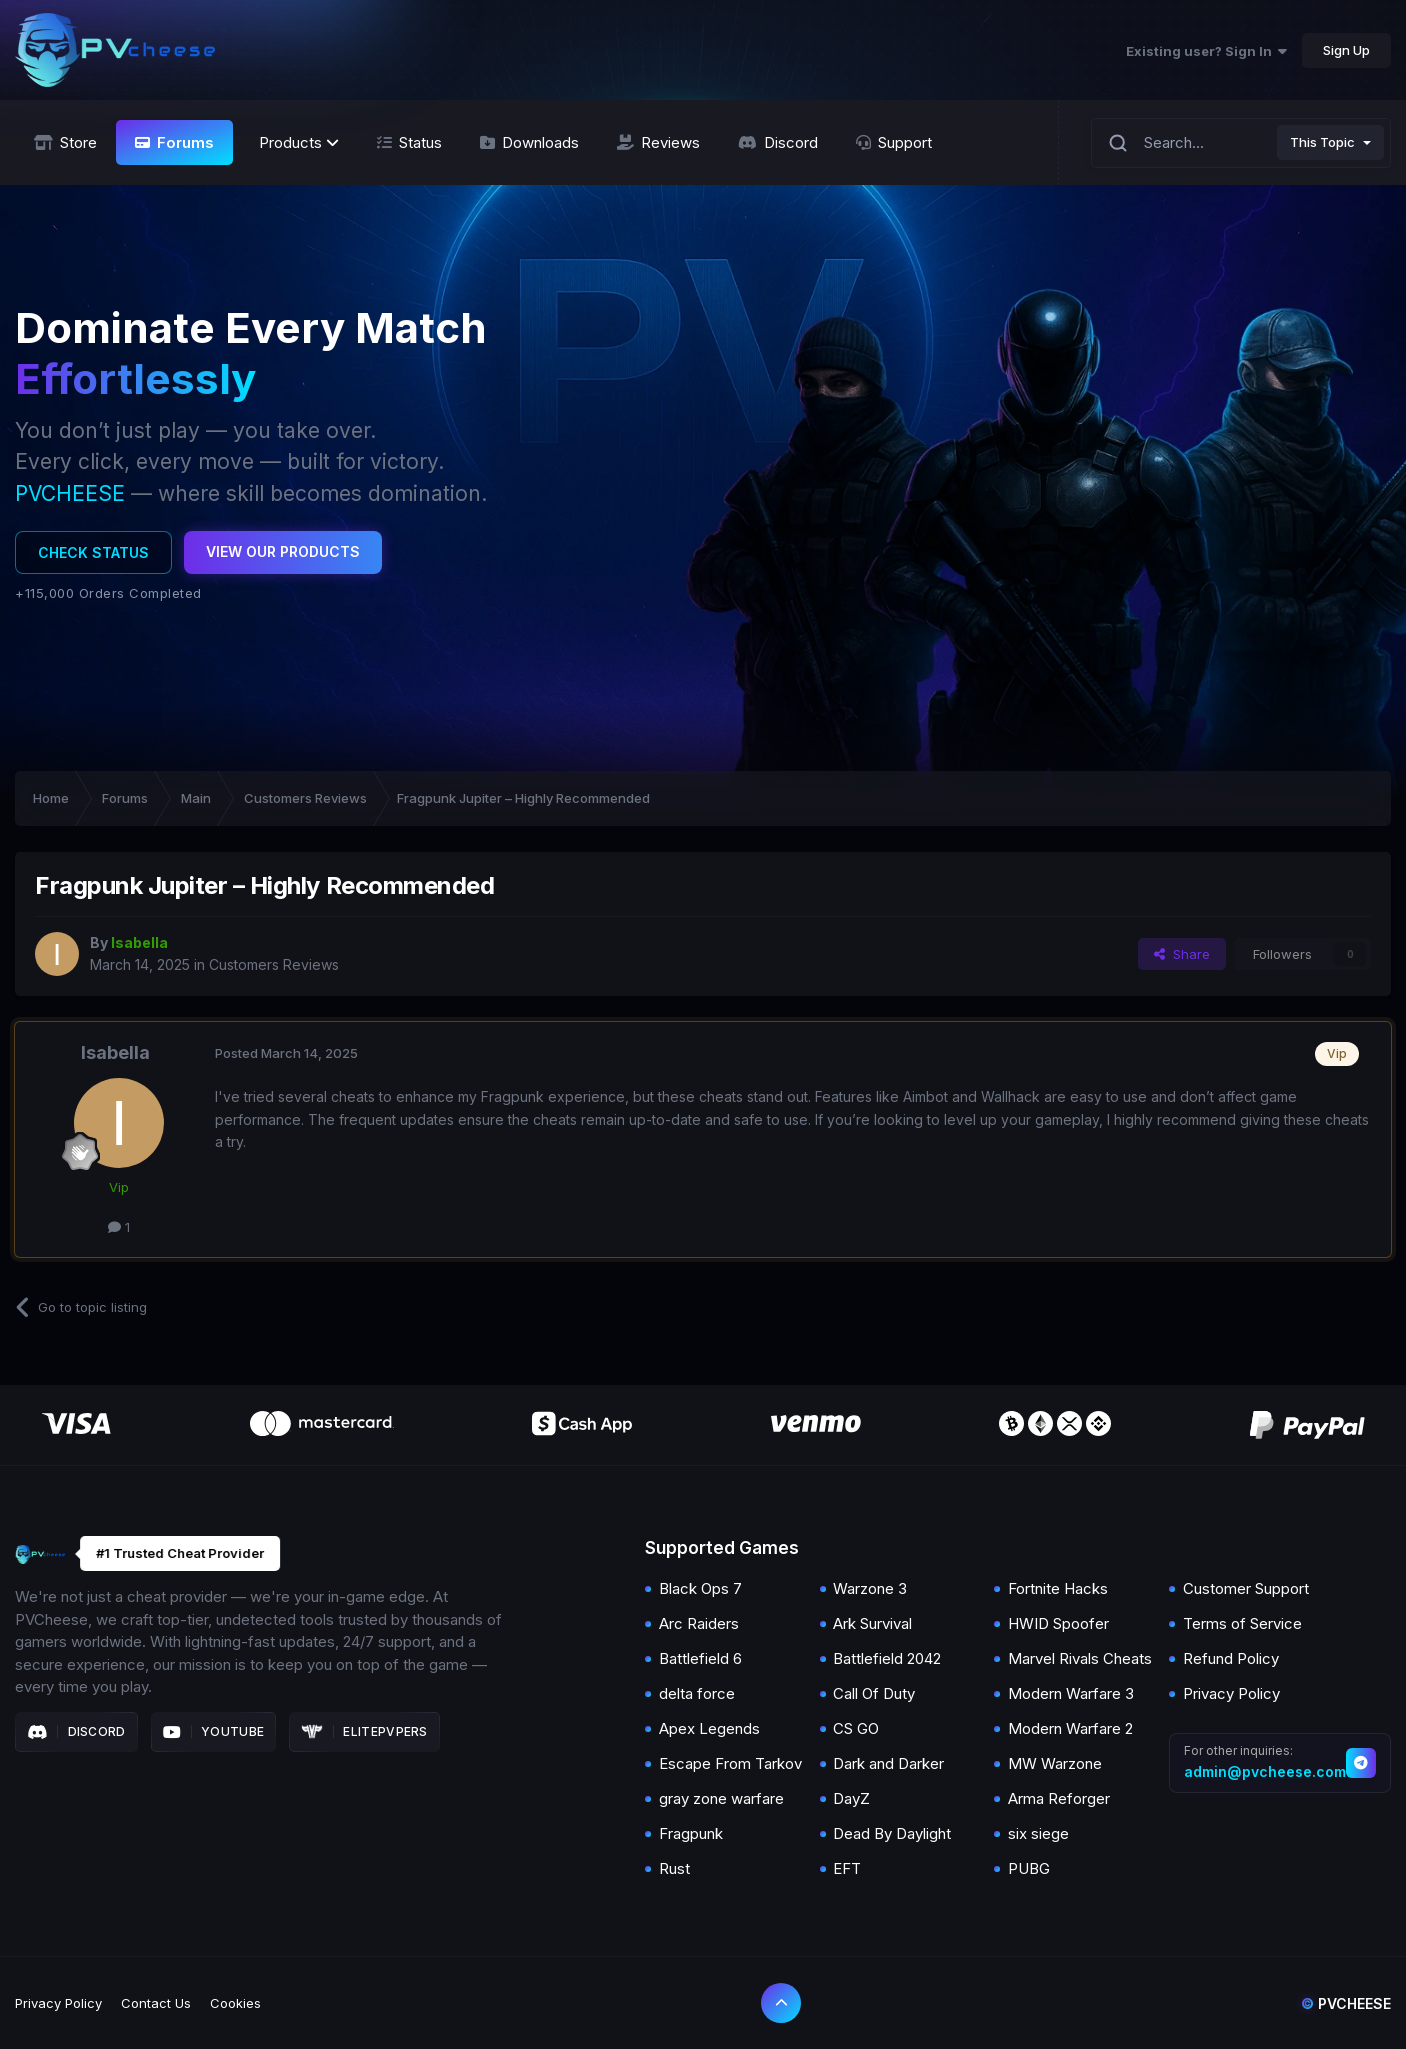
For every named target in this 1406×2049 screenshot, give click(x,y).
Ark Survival (872, 1623)
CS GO (856, 1728)
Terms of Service (1242, 1623)
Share (1182, 954)
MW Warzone (1055, 1763)
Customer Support (1246, 1588)
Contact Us (156, 2003)
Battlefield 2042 (887, 1658)
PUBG (1029, 1868)
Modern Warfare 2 (1070, 1728)
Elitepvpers (364, 1732)
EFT (847, 1868)
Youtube (214, 1732)
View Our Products (283, 551)
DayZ (851, 1798)
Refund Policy (1231, 1658)
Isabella (115, 1052)
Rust (674, 1868)
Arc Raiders (699, 1623)
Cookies (235, 2003)
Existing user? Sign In (1206, 51)
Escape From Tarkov (730, 1763)
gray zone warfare (721, 1798)
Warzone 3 (870, 1588)
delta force (697, 1693)
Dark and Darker (888, 1763)
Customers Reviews (274, 964)
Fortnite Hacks (1058, 1588)
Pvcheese (1346, 2003)
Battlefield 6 (700, 1658)
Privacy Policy (1231, 1693)
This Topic (1322, 142)
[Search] (1118, 142)
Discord (76, 1732)
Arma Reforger (1059, 1798)
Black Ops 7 (700, 1588)
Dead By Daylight (892, 1833)
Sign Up (1346, 50)
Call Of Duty (874, 1693)
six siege (1038, 1833)
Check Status (93, 552)
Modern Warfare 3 (1071, 1693)
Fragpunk (691, 1833)
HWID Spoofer (1058, 1623)
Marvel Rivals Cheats (1080, 1658)
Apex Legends (709, 1728)
